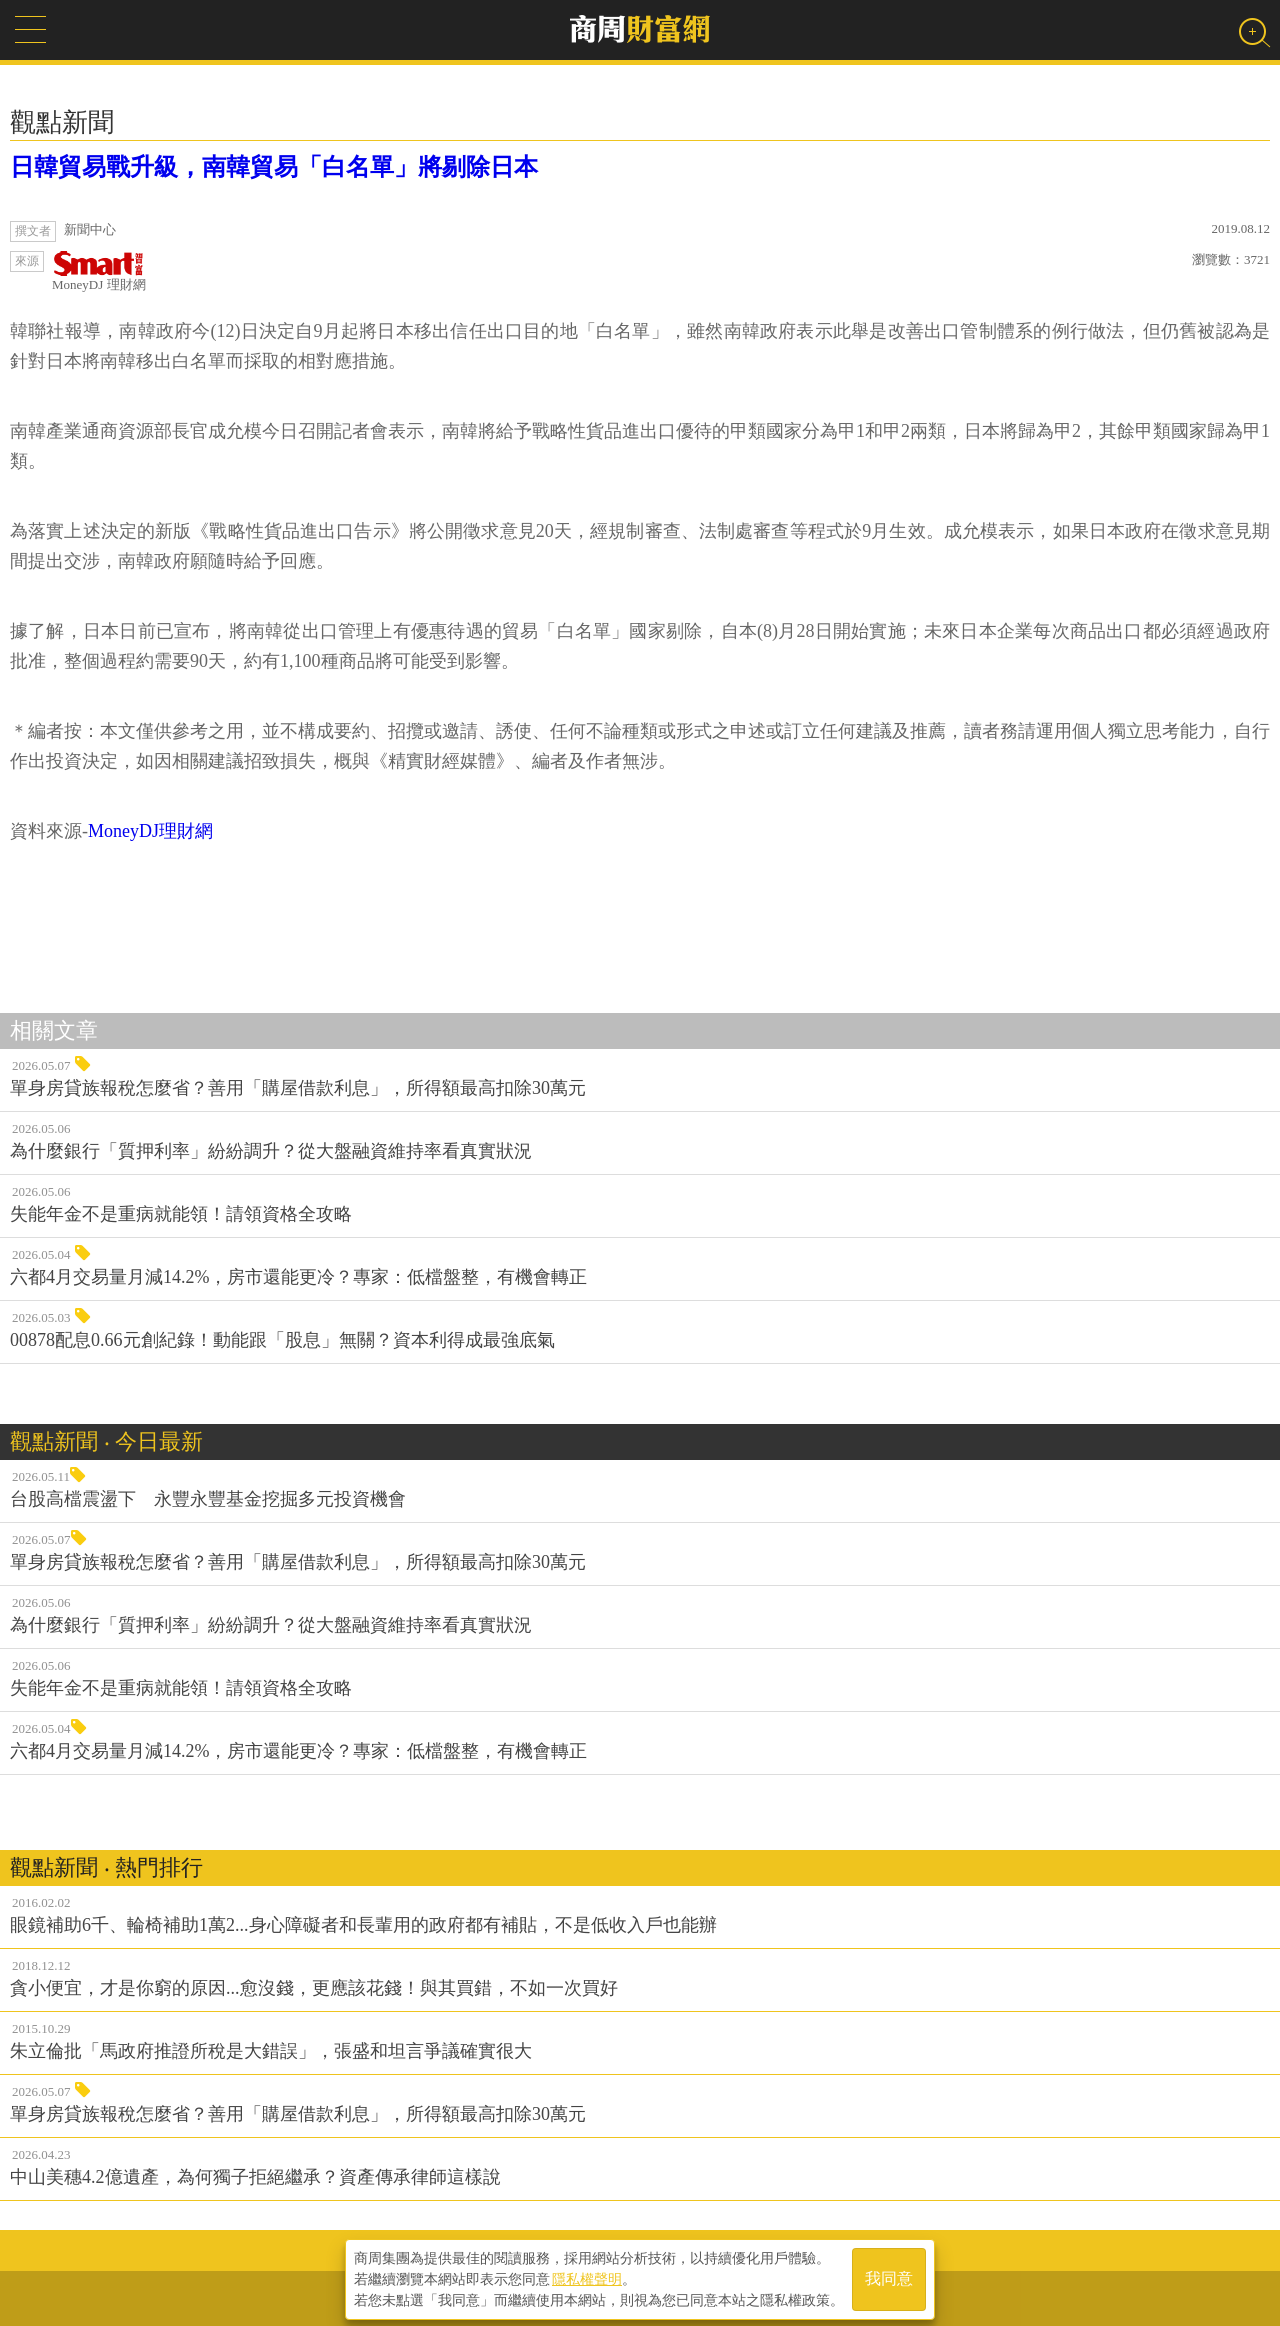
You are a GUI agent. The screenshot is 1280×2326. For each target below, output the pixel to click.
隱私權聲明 (587, 2277)
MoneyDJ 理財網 (99, 271)
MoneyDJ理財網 (150, 831)
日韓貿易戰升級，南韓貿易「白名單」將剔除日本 (274, 167)
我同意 (889, 2277)
